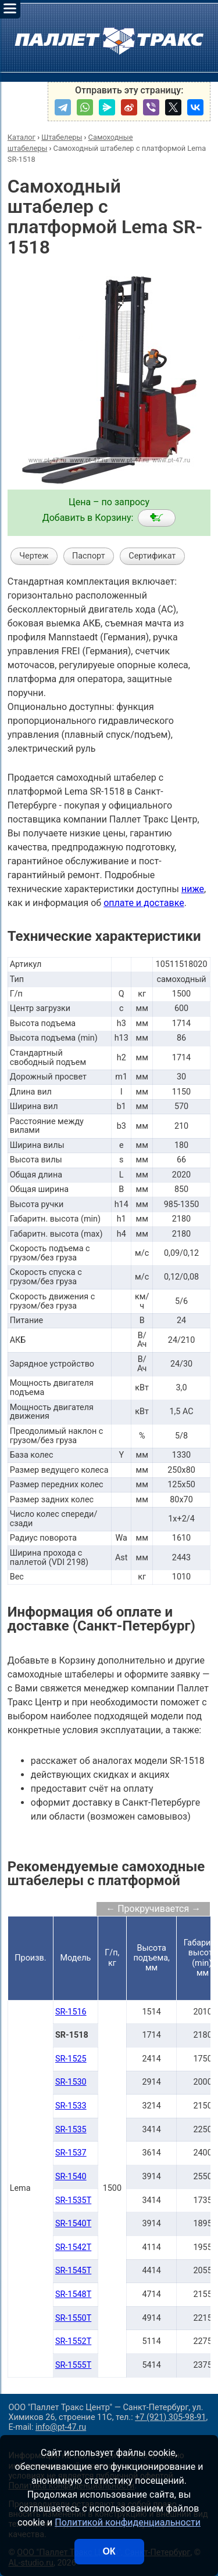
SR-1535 (71, 2130)
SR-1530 (71, 2082)
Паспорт (88, 556)
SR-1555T (73, 2365)
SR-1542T (73, 2247)
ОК (108, 2551)
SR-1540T (73, 2224)
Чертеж (33, 556)
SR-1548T (73, 2294)
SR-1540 (71, 2177)
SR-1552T (73, 2341)
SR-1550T (73, 2318)
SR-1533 (71, 2106)
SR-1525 (71, 2059)
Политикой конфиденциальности (128, 2522)
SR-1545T (73, 2271)
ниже (192, 888)
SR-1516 (71, 2012)
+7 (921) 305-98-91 (170, 2417)
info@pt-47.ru (60, 2427)
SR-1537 (71, 2153)
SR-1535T (73, 2200)
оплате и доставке (143, 902)
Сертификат (152, 556)
